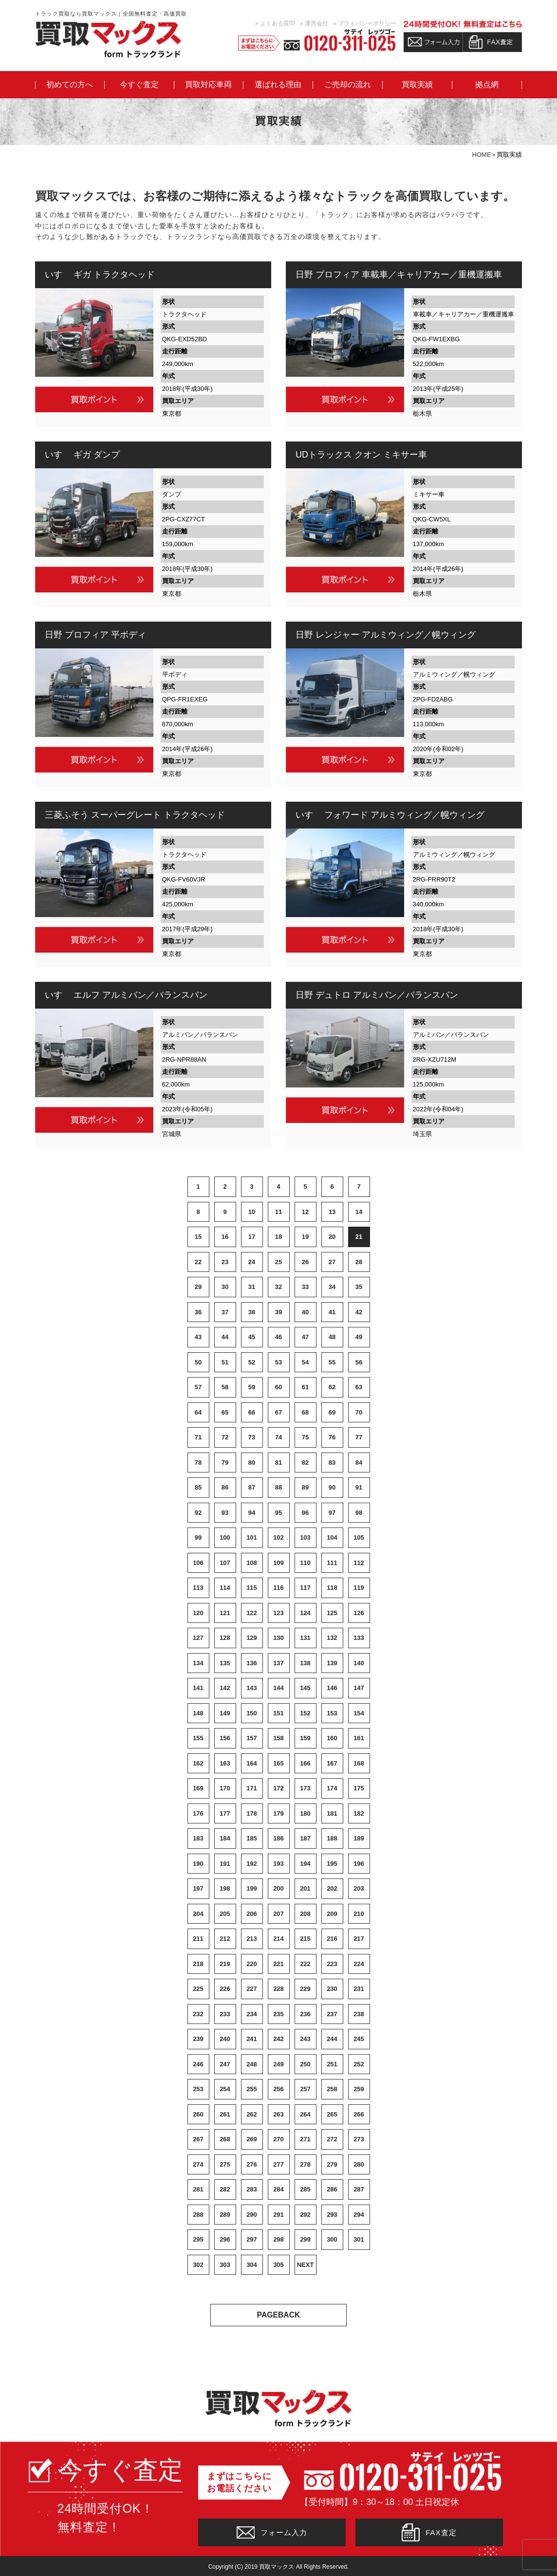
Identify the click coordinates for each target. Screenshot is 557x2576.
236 (305, 2014)
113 (198, 1587)
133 (358, 1637)
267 (198, 2139)
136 (251, 1663)
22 (198, 1262)
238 (358, 2014)
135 (225, 1663)
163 (225, 1763)
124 (305, 1613)
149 (225, 1713)
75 (305, 1437)
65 (225, 1412)
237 (332, 2014)
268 (225, 2139)
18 (278, 1236)
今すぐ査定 (139, 85)
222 (305, 1964)
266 (358, 2114)
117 (305, 1587)
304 (251, 2264)
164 (251, 1763)
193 (278, 1863)
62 (332, 1387)
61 (305, 1387)
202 (332, 1888)
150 (251, 1713)
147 (358, 1688)
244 (332, 2038)
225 (198, 1988)
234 (251, 2014)
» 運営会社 (314, 23)
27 (332, 1262)
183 (198, 1838)
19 (305, 1236)
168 (358, 1763)
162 (198, 1763)
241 (251, 2038)
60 (278, 1387)
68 (305, 1412)
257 (305, 2089)
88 (278, 1487)
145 (305, 1688)
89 (305, 1487)
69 (332, 1412)
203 (358, 1888)
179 (278, 1813)
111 (332, 1562)
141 (198, 1688)
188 (332, 1838)
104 (332, 1537)
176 (198, 1813)
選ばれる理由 (278, 85)
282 (225, 2189)
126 (358, 1613)
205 (225, 1913)
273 (358, 2139)
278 (305, 2164)
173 (305, 1788)
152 (305, 1713)
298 (278, 2239)
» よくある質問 (275, 23)
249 (278, 2064)
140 (358, 1663)
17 (251, 1236)
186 (278, 1838)
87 (251, 1487)
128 (225, 1637)
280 (358, 2164)
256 (278, 2089)
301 (358, 2239)
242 (278, 2038)
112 (358, 1562)
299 (305, 2239)
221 (278, 1964)
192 (251, 1863)
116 (278, 1587)
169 (198, 1788)
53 (278, 1362)
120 (198, 1613)
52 (251, 1362)
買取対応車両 (208, 85)
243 (305, 2038)
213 (251, 1938)
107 (225, 1562)
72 (225, 1437)
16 (225, 1236)
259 (358, 2089)
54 (305, 1362)
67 (278, 1412)
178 (251, 1813)
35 (358, 1286)
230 (332, 1988)
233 (225, 2014)
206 (251, 1913)
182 (358, 1813)
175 (358, 1788)
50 (198, 1362)
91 (358, 1487)
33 (305, 1286)
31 (251, 1286)
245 (358, 2038)
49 (358, 1337)
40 (305, 1312)
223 (332, 1964)
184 (225, 1838)
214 (278, 1938)
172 (278, 1788)
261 (225, 2114)
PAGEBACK (278, 2315)
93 (225, 1512)
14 (358, 1211)
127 (198, 1637)
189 (358, 1838)
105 (358, 1537)
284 (278, 2189)
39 (278, 1312)
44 (225, 1337)
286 (332, 2189)
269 (251, 2139)
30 (225, 1286)
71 (198, 1437)
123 (278, 1613)
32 (278, 1286)
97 (332, 1512)
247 (225, 2064)
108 (251, 1562)
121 (225, 1613)
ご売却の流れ (347, 85)
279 (332, 2164)
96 (305, 1512)
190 (198, 1863)
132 (332, 1637)
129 (251, 1637)
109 (278, 1562)
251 (332, 2064)
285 (305, 2189)
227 (251, 1988)
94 (251, 1512)
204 (198, 1913)
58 (225, 1387)
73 (251, 1437)
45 (251, 1337)
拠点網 (487, 85)
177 (225, 1813)
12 (305, 1211)
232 (198, 2014)
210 (358, 1913)
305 (278, 2264)
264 (305, 2114)
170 (225, 1788)
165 (278, 1763)
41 (332, 1312)
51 (225, 1362)
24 (251, 1262)
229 (305, 1988)
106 (198, 1562)
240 (225, 2038)
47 (305, 1337)
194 (305, 1863)
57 (198, 1387)
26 (305, 1262)
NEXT (305, 2264)
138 (305, 1663)
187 (305, 1838)
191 (225, 1863)
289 (225, 2214)
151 (278, 1713)
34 (332, 1286)
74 (278, 1437)
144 (278, 1688)
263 (278, 2114)
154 (358, 1713)
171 (251, 1788)
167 (332, 1763)
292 (305, 2214)
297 (251, 2239)
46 (278, 1337)
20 (332, 1236)
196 (358, 1863)
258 (332, 2089)
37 (225, 1312)
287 (358, 2189)
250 (305, 2064)
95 (278, 1512)
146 (332, 1688)
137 (278, 1663)
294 (358, 2214)
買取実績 (417, 85)
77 (358, 1437)
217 (358, 1938)
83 (332, 1462)
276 (251, 2164)
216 (332, 1938)
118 (332, 1587)
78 (198, 1462)
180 (305, 1813)
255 (251, 2089)
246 (198, 2064)
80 (251, 1462)
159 (305, 1738)
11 (278, 1211)
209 (332, 1913)
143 (251, 1688)
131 (305, 1637)
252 (358, 2064)
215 (305, 1938)
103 (305, 1537)
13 (332, 1211)
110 (305, 1562)
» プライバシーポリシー (364, 23)
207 (278, 1913)
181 (332, 1813)
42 (358, 1312)
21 (358, 1236)
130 (278, 1637)
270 (278, 2139)
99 (198, 1537)
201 (305, 1888)
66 (251, 1412)
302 (198, 2264)
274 (198, 2164)
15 (198, 1236)
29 (198, 1286)
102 (278, 1537)
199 (251, 1888)
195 (332, 1863)
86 (225, 1487)
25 (278, 1262)
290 (251, 2214)
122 (251, 1613)
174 (332, 1788)
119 (358, 1587)
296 (225, 2239)
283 (251, 2189)
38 (251, 1312)
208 (305, 1913)
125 (332, 1613)
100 (225, 1537)
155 (198, 1738)
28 (358, 1262)
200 (278, 1888)
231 (358, 1988)
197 (198, 1888)
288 (198, 2214)
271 (305, 2139)
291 (278, 2214)
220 (251, 1964)
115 (251, 1587)
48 (332, 1337)
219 (225, 1964)
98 (358, 1512)
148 (198, 1713)
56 (358, 1362)
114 (225, 1587)
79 (225, 1462)
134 (198, 1663)
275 (225, 2164)
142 (225, 1688)
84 (358, 1462)
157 (251, 1738)
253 (198, 2089)
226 (225, 1988)
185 (251, 1838)
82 (305, 1462)
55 (332, 1362)
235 (278, 2014)
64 (198, 1412)
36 (198, 1312)
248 (251, 2064)
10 (251, 1211)
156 (225, 1738)
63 (358, 1387)
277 (278, 2164)
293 (332, 2214)
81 (278, 1462)
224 (358, 1964)
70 (358, 1412)
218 (198, 1964)
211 (198, 1938)
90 (332, 1487)
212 (225, 1938)
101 (251, 1537)
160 (332, 1738)
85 (198, 1487)
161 (358, 1738)
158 (278, 1738)
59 (251, 1387)
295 (198, 2239)
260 (198, 2114)
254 (225, 2089)
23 (225, 1262)
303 (225, 2264)
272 (332, 2139)
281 (198, 2189)
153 (332, 1713)
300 (332, 2239)
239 (198, 2038)
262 (251, 2114)
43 (198, 1337)
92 (198, 1512)
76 (332, 1437)
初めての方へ (69, 85)
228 (278, 1988)
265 (332, 2114)
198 (225, 1888)
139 (332, 1663)
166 (305, 1763)
